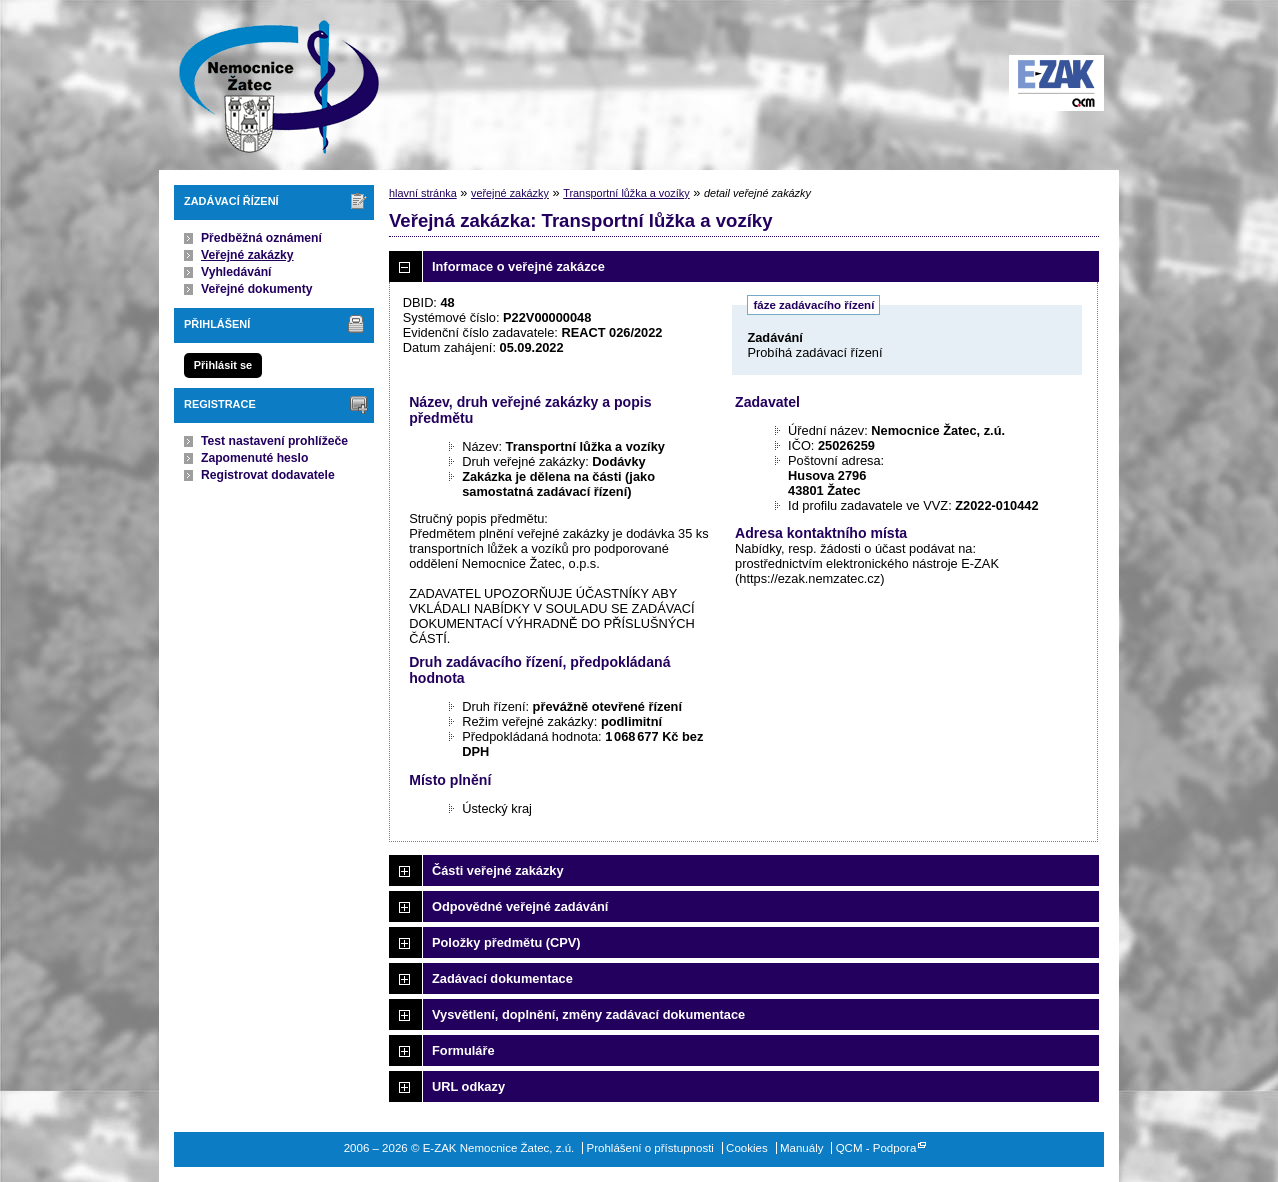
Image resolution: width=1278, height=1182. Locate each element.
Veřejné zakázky (247, 255)
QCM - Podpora (876, 1148)
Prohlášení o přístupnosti (650, 1148)
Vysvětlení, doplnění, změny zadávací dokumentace (588, 1014)
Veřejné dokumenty (256, 289)
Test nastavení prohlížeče (274, 441)
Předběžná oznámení (261, 238)
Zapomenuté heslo (254, 458)
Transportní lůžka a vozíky (626, 193)
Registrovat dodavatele (268, 475)
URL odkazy (468, 1086)
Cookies (747, 1148)
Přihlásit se (223, 365)
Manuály (802, 1148)
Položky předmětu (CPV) (506, 942)
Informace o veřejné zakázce (518, 266)
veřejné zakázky (510, 193)
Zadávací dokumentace (502, 978)
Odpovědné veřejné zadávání (520, 906)
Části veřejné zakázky (498, 870)
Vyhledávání (236, 272)
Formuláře (463, 1050)
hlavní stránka (423, 193)
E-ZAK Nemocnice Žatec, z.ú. (269, 85)
